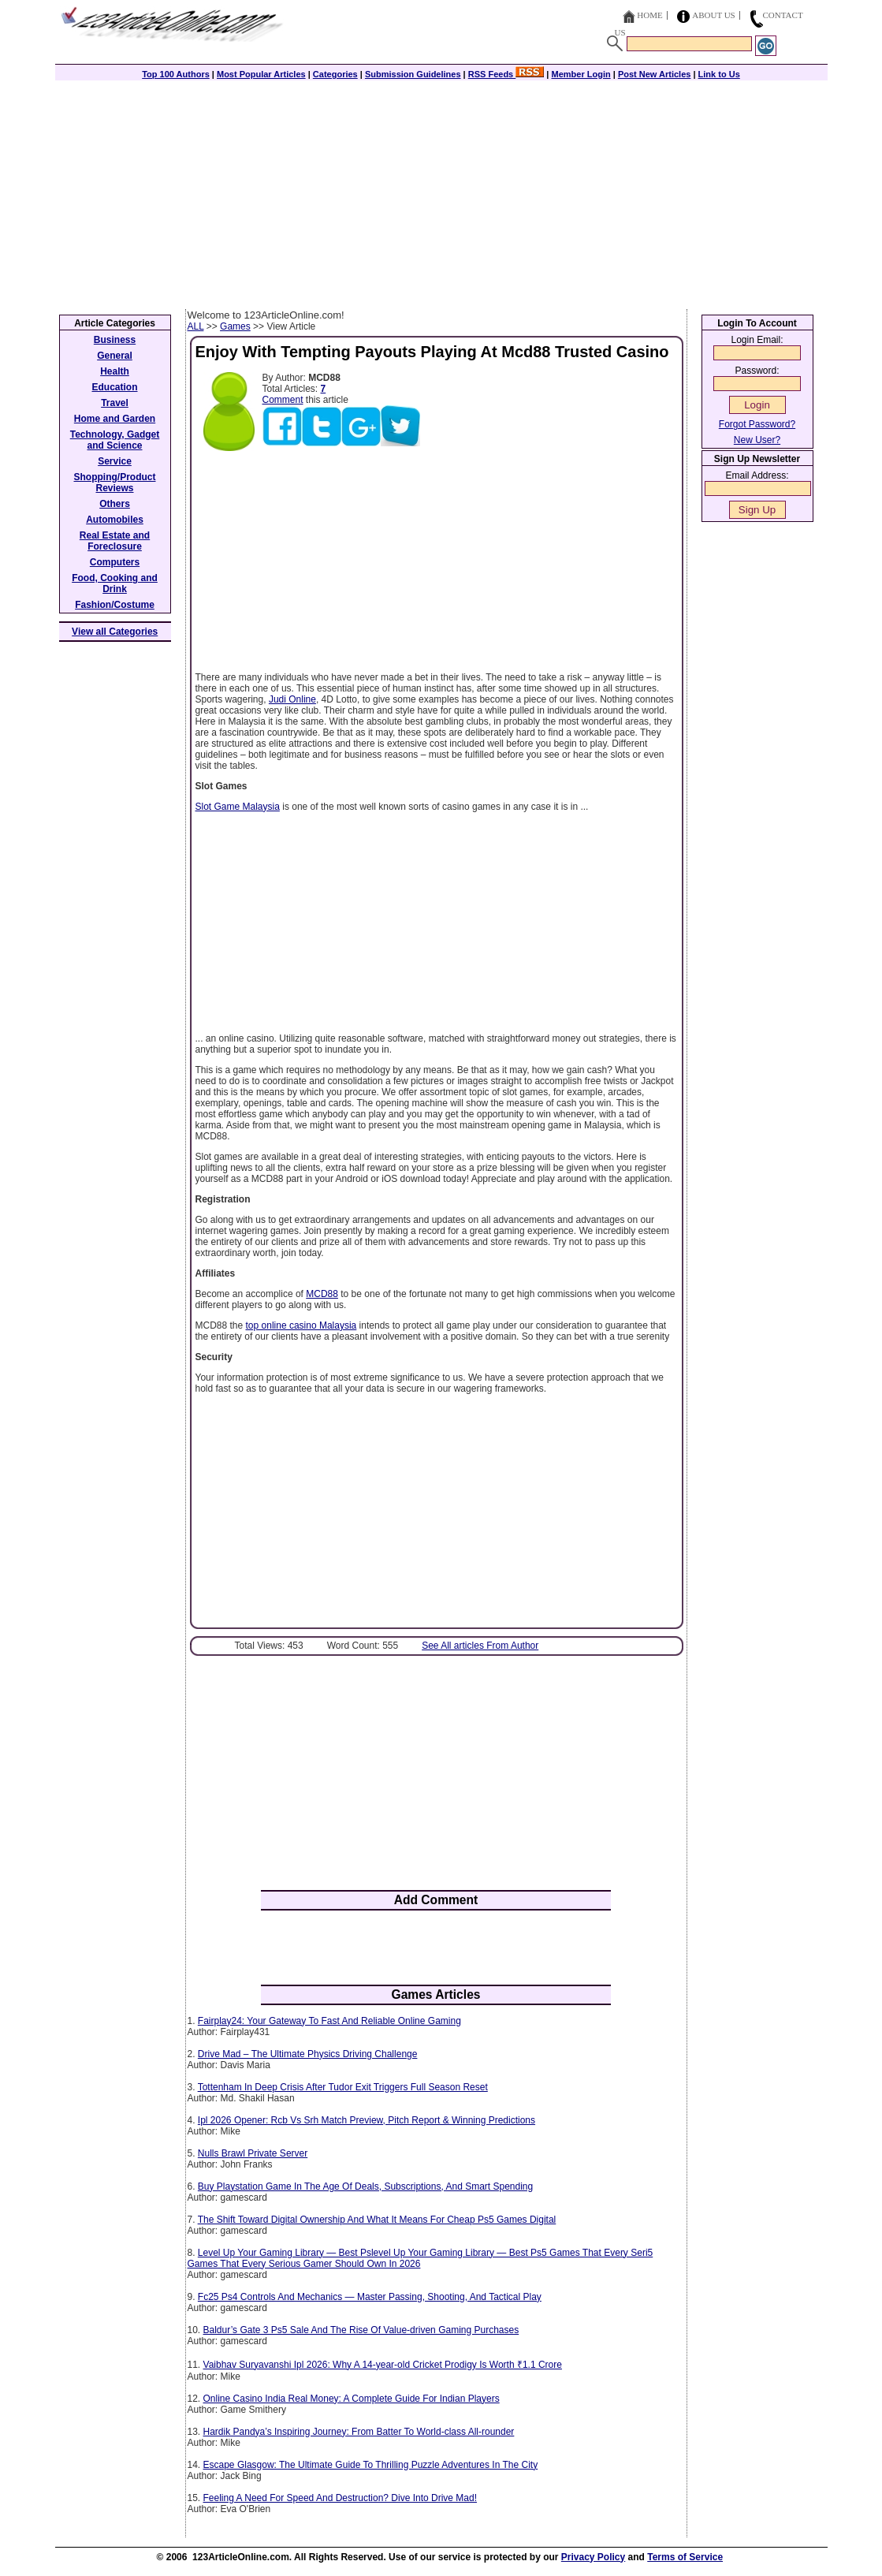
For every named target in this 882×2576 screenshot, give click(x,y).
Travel (114, 402)
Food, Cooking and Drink (115, 583)
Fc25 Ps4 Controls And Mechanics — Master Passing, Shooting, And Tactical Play (369, 2296)
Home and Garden (114, 418)
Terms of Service (685, 2557)
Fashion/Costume (114, 604)
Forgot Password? (757, 424)
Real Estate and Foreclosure (115, 541)
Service (115, 461)
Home (649, 15)
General (114, 355)
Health (114, 371)
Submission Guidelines (413, 74)
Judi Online (292, 699)
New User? (757, 439)
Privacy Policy (593, 2557)
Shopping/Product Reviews (115, 483)
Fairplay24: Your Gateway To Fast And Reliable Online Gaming (329, 2020)
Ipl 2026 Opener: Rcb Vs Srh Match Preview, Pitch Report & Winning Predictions (366, 2120)
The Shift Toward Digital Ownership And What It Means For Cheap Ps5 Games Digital (377, 2219)
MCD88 (322, 1293)
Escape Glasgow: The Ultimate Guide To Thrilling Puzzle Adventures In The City (370, 2464)
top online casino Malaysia (301, 1325)
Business (115, 339)
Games (235, 326)
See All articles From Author (480, 1645)
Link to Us (719, 74)
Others (114, 503)
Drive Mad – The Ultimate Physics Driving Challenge (308, 2054)
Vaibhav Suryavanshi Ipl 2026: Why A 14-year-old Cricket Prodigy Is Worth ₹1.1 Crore (382, 2364)
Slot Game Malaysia (237, 806)
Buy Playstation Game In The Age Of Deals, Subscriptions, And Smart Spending (365, 2186)
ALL (196, 326)
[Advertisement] (441, 190)
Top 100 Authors (176, 74)
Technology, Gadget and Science (115, 440)
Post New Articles (654, 74)
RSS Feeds (506, 74)
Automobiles (114, 519)
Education (114, 387)
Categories (335, 74)
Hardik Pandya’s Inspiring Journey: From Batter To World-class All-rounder (359, 2431)
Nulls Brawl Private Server (252, 2153)
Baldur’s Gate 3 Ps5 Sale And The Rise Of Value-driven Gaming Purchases (361, 2330)
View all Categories (115, 631)
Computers (115, 562)
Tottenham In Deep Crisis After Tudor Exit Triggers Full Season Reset (343, 2087)
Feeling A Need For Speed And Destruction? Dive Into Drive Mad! (340, 2497)
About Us (713, 15)
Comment (282, 399)
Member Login (581, 74)
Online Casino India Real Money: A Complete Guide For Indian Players (351, 2398)
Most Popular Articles (261, 74)
